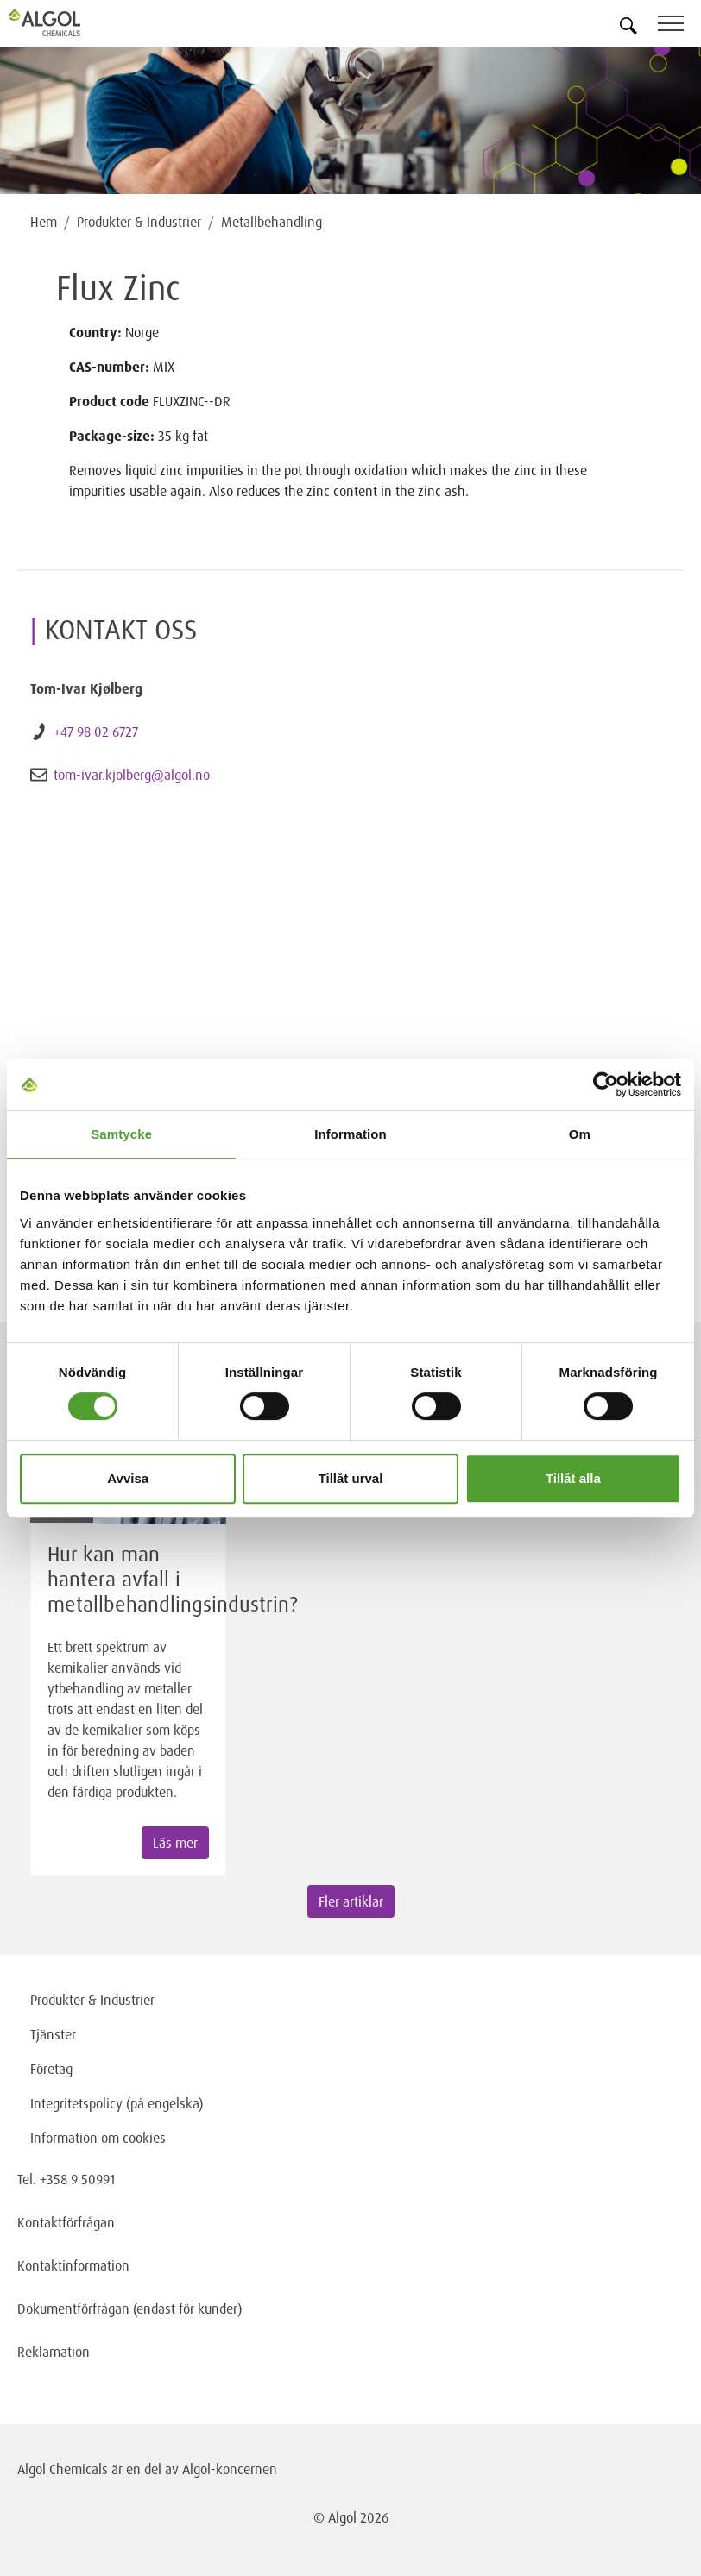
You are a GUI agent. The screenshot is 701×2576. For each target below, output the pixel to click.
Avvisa (127, 1478)
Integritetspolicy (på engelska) (116, 2103)
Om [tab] (579, 1134)
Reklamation (53, 2351)
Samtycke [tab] (121, 1134)
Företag (51, 2068)
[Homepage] (65, 22)
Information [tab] (350, 1134)
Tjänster (53, 2034)
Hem (43, 221)
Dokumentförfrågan (73, 2308)
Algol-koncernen (229, 2469)
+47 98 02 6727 (96, 731)
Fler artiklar (351, 1901)
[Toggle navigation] (679, 26)
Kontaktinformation (73, 2265)
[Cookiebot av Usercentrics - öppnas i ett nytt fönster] (605, 1084)
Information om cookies (98, 2137)
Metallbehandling (271, 221)
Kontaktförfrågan (66, 2222)
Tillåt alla (573, 1478)
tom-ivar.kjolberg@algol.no (132, 774)
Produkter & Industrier (139, 221)
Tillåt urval (351, 1478)
